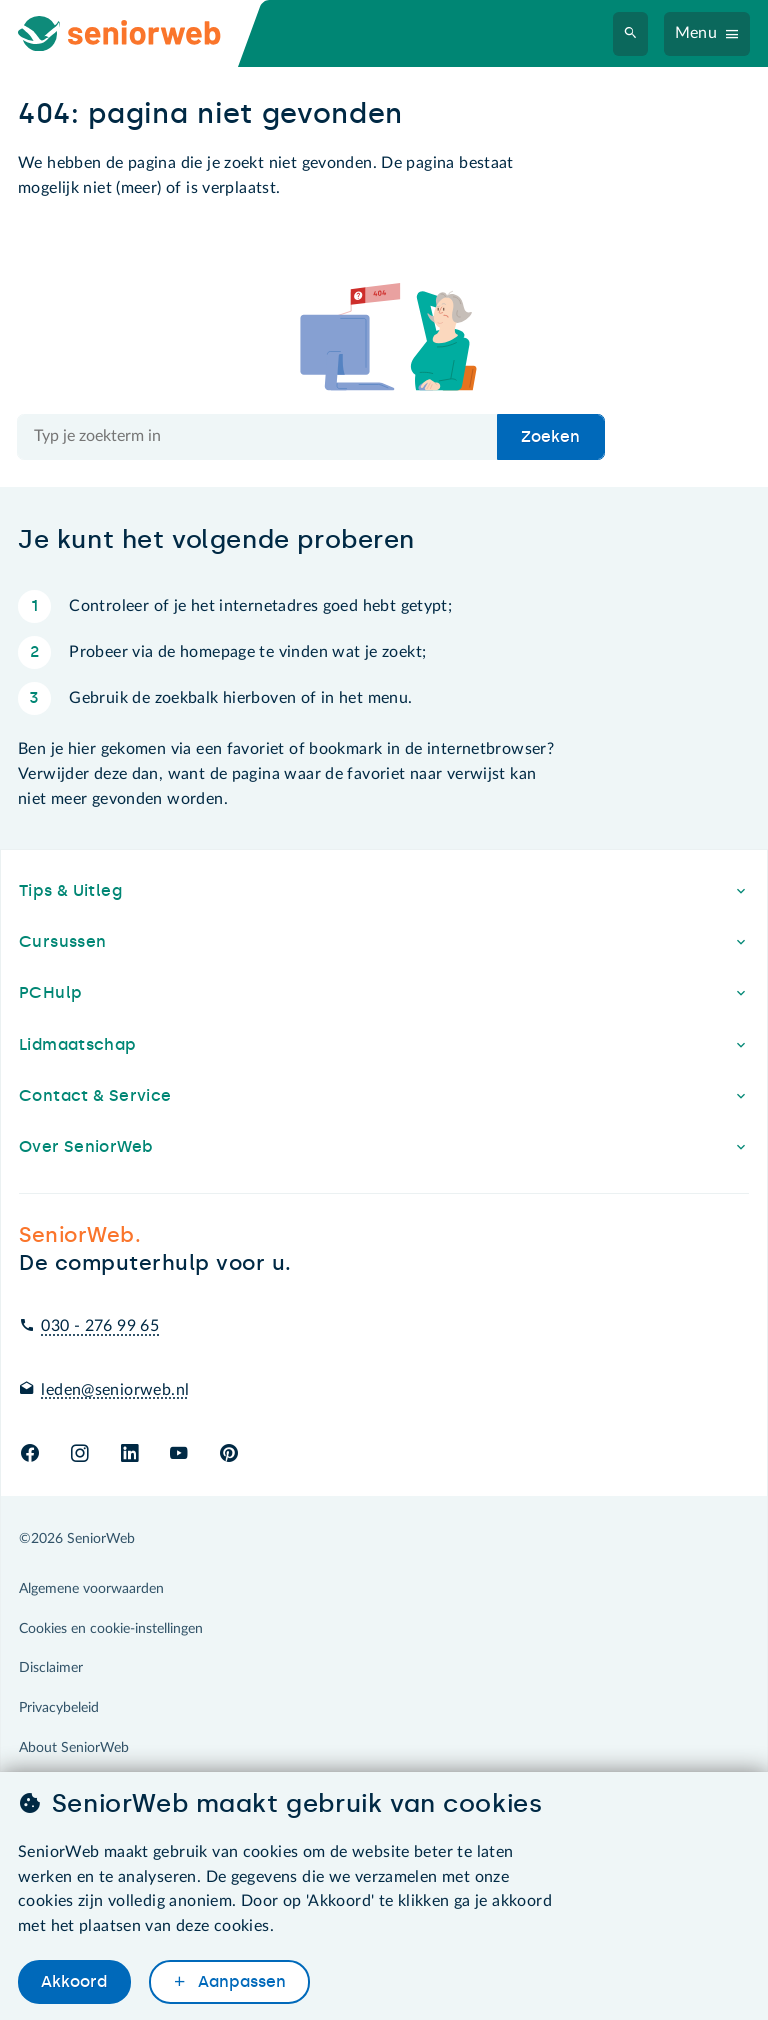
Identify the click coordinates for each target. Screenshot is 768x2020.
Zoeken (550, 436)
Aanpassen (240, 1981)
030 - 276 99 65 (100, 1326)
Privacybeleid (59, 1708)
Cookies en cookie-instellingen (111, 1629)
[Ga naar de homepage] (136, 33)
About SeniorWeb (74, 1748)
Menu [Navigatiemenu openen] (696, 33)
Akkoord (74, 1981)
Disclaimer (51, 1668)
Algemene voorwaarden (91, 1589)
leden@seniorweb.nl (115, 1390)
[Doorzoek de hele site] (258, 437)
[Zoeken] (631, 34)
